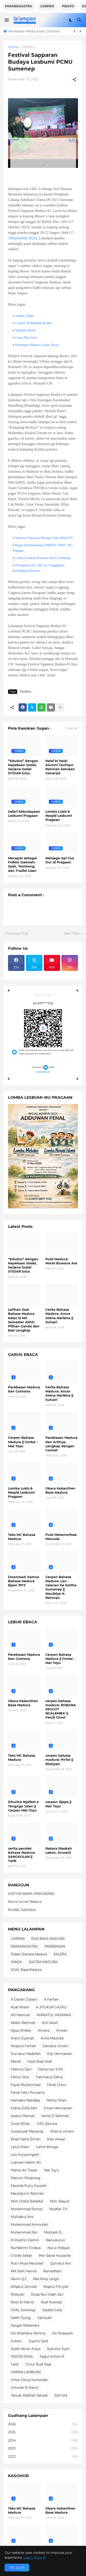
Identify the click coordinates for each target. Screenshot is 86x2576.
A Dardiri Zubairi (24, 1999)
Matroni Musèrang (25, 2178)
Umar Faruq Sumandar (29, 2380)
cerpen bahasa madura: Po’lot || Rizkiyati (59, 1759)
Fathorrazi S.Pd (50, 2069)
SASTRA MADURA (43, 1962)
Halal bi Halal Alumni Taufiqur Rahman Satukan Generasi (60, 767)
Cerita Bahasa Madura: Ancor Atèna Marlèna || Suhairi (59, 1316)
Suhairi (16, 2341)
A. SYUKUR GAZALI (51, 2007)
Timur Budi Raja (38, 2364)
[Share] (74, 79)
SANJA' (16, 1962)
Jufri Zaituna (47, 2124)
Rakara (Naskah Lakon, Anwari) (58, 1850)
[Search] (80, 20)
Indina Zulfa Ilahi (24, 2108)
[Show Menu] (6, 20)
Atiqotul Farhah (23, 2046)
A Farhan (51, 1999)
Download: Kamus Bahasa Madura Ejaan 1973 (23, 1581)
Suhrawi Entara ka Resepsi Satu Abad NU (44, 538)
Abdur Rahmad (23, 2023)
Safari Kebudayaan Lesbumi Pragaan (24, 813)
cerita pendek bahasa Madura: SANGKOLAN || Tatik (21, 1854)
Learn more (32, 2557)
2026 (43, 2424)
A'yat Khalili (20, 2007)
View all (72, 728)
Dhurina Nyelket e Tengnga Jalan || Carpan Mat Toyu (23, 1806)
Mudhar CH (58, 2209)
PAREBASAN (54, 1946)
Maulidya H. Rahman (27, 2193)
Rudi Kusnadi (51, 2302)
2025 (43, 2432)
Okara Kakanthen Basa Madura (60, 1490)
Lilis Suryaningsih (25, 2155)
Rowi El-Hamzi (22, 2302)
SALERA (60, 1954)
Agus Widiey (21, 2030)
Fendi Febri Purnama (28, 2093)
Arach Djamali (22, 2038)
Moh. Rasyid (59, 2201)
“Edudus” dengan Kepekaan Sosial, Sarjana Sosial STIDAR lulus (23, 767)
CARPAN (47, 6)
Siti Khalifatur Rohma (28, 2333)
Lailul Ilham (20, 2147)
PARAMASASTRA (18, 6)
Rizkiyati (17, 2294)
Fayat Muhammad (25, 2085)
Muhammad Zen (24, 2232)
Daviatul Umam (55, 2046)
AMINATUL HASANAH (53, 2015)
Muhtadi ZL (53, 2232)
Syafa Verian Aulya (25, 2349)
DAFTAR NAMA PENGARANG (31, 1894)
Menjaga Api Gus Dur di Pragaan (59, 860)
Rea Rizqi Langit (46, 2279)
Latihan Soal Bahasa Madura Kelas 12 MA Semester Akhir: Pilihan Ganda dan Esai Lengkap (23, 1320)
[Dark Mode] (71, 20)
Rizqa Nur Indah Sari (47, 2294)
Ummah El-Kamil (25, 2388)
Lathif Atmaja (47, 2147)
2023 (43, 2448)
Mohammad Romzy (27, 2209)
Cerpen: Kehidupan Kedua (33, 323)
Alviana (44, 2030)
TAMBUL (29, 47)
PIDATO (68, 6)
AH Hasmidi (20, 2015)
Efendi (16, 2061)
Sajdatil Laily (52, 2310)
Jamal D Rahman (55, 2116)
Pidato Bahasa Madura (29, 1954)
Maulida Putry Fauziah (29, 2186)
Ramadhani (52, 2271)
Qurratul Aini (60, 2263)
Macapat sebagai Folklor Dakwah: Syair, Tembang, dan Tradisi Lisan (22, 864)
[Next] (80, 31)
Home (13, 47)
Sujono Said (38, 2341)
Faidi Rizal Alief (40, 2061)
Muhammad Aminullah (29, 2225)
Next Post (72, 933)
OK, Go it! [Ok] (17, 2567)
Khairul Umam (62, 2131)
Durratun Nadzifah (26, 2054)
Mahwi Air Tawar (24, 2170)
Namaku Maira (25, 330)
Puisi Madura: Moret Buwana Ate (61, 1261)
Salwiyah (44, 2318)
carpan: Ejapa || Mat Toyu (58, 1804)
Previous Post (17, 933)
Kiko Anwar (56, 2139)
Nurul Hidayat (58, 2248)
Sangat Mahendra (25, 2325)
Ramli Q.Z (19, 2279)
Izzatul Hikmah (23, 2116)
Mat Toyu (51, 2170)
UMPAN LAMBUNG (26, 2372)
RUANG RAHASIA (22, 1910)
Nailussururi (55, 2240)
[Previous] (74, 31)
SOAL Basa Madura (26, 1970)
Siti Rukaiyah (62, 2333)
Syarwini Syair (58, 2349)
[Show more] (60, 707)
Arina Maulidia (52, 2038)
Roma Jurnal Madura (25, 1902)
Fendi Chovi (56, 2085)
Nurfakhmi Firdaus (26, 2248)
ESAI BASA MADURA (48, 1939)
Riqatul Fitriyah (56, 2287)
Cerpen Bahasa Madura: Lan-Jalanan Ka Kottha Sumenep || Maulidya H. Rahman (61, 1587)
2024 (43, 2440)
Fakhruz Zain (21, 2069)
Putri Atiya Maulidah (27, 2263)
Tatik (15, 2364)
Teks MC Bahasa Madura (21, 1537)
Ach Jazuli (50, 2023)
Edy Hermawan (59, 2054)
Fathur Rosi (20, 2077)
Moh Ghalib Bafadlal (27, 2201)
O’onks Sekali (21, 2256)
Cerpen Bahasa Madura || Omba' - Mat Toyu (23, 1442)
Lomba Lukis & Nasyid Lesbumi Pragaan (58, 815)
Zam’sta (60, 2395)
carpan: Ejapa (24, 315)
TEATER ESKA (22, 2357)
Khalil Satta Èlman (25, 2139)
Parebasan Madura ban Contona (34, 31)
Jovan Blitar (20, 2124)
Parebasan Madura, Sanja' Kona (37, 345)
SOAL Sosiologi (23, 2310)
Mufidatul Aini (22, 2217)
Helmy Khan (56, 2100)
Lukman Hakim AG (26, 2162)
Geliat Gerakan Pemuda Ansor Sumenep (43, 558)
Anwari (61, 2030)
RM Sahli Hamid (23, 2271)
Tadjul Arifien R (51, 2357)
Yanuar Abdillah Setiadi (29, 2395)
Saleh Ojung (21, 2318)
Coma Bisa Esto (26, 337)
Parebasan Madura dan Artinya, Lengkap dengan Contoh (61, 1444)
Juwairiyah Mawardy (27, 2131)
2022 (43, 2457)
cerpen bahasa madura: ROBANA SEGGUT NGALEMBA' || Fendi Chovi (60, 1709)
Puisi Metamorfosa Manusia (61, 1537)
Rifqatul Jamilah (24, 2287)
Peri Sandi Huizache (55, 2256)
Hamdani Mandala (25, 2100)
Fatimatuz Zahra (49, 2077)
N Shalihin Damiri (25, 2240)
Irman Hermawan (58, 2108)
